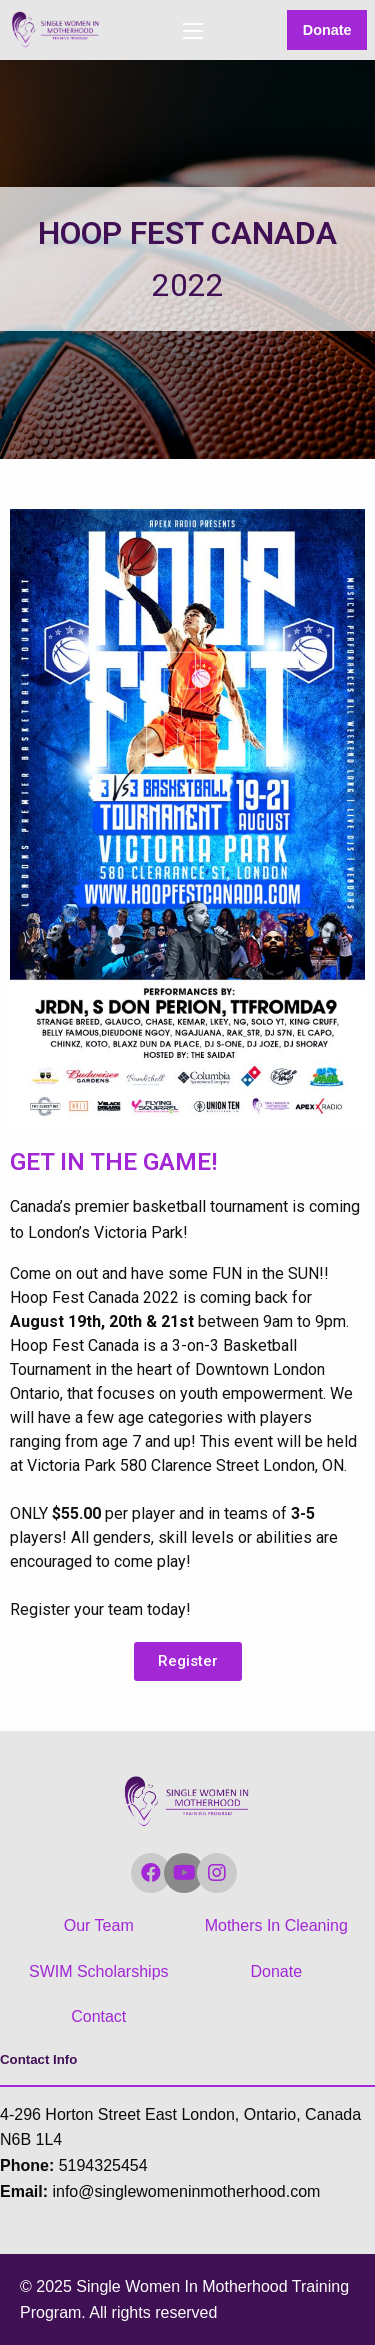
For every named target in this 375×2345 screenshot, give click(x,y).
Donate (327, 30)
